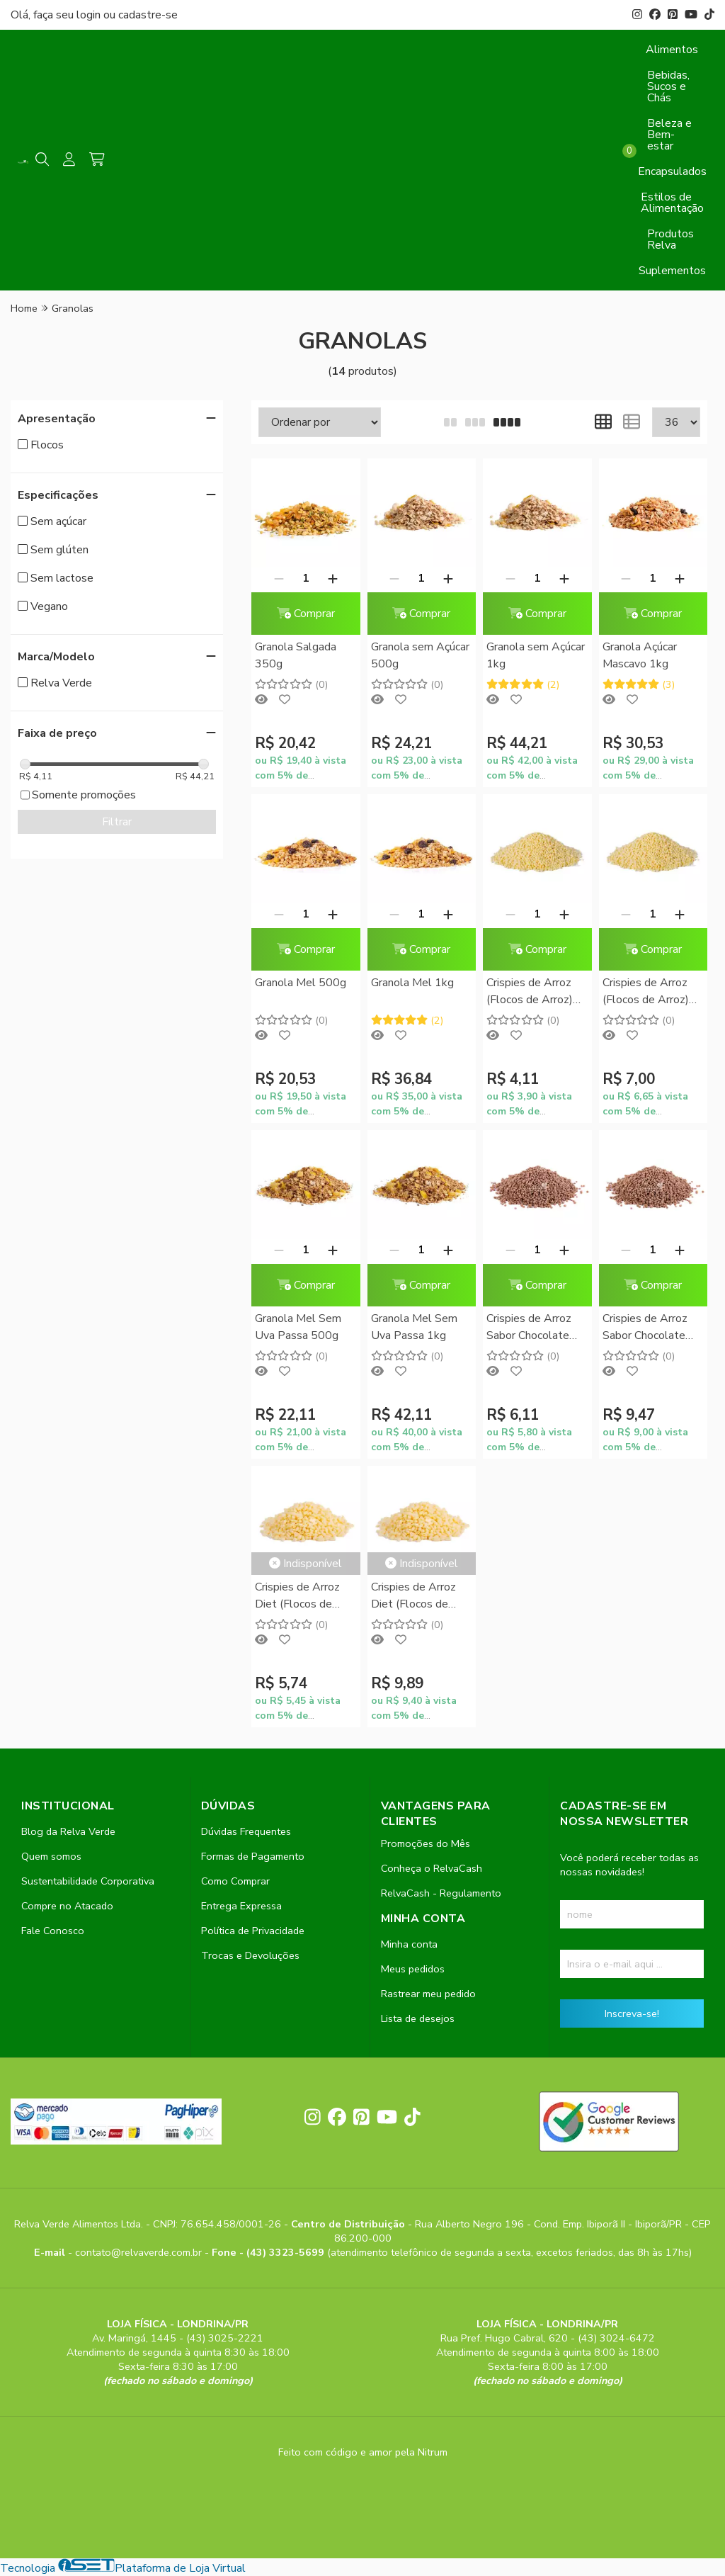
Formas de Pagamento (252, 1856)
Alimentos (672, 49)
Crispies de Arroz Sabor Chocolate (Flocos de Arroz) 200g (529, 1328)
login (89, 15)
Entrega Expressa (241, 1906)
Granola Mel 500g (300, 982)
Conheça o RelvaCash (431, 1868)
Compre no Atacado (67, 1906)
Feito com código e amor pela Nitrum (362, 2452)
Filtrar (117, 822)
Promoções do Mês (425, 1843)
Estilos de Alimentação (672, 202)
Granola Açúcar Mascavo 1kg (640, 655)
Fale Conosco (52, 1930)
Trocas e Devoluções (250, 1955)
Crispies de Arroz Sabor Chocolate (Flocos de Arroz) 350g (646, 1328)
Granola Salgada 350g (295, 655)
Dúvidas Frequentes (246, 1831)
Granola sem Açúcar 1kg (535, 655)
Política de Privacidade (252, 1930)
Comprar (306, 613)
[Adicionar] (333, 578)
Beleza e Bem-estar (669, 134)
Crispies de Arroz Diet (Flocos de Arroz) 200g (297, 1596)
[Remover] (279, 578)
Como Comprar (235, 1881)
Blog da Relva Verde (68, 1831)
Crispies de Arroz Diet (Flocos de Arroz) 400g (413, 1596)
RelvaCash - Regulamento (441, 1893)
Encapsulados (672, 171)
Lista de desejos (418, 2018)
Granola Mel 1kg (412, 982)
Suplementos (672, 270)
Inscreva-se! (632, 2013)
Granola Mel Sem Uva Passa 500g (298, 1327)
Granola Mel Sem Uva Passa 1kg (414, 1327)
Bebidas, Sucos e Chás (668, 86)
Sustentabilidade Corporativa (87, 1881)
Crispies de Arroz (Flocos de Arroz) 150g (529, 992)
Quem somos (51, 1856)
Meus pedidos (413, 1969)
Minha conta (409, 1944)
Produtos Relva (670, 239)
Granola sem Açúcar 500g (420, 655)
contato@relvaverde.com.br (140, 2252)
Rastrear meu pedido (428, 1994)
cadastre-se (148, 15)
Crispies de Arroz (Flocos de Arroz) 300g (646, 992)
